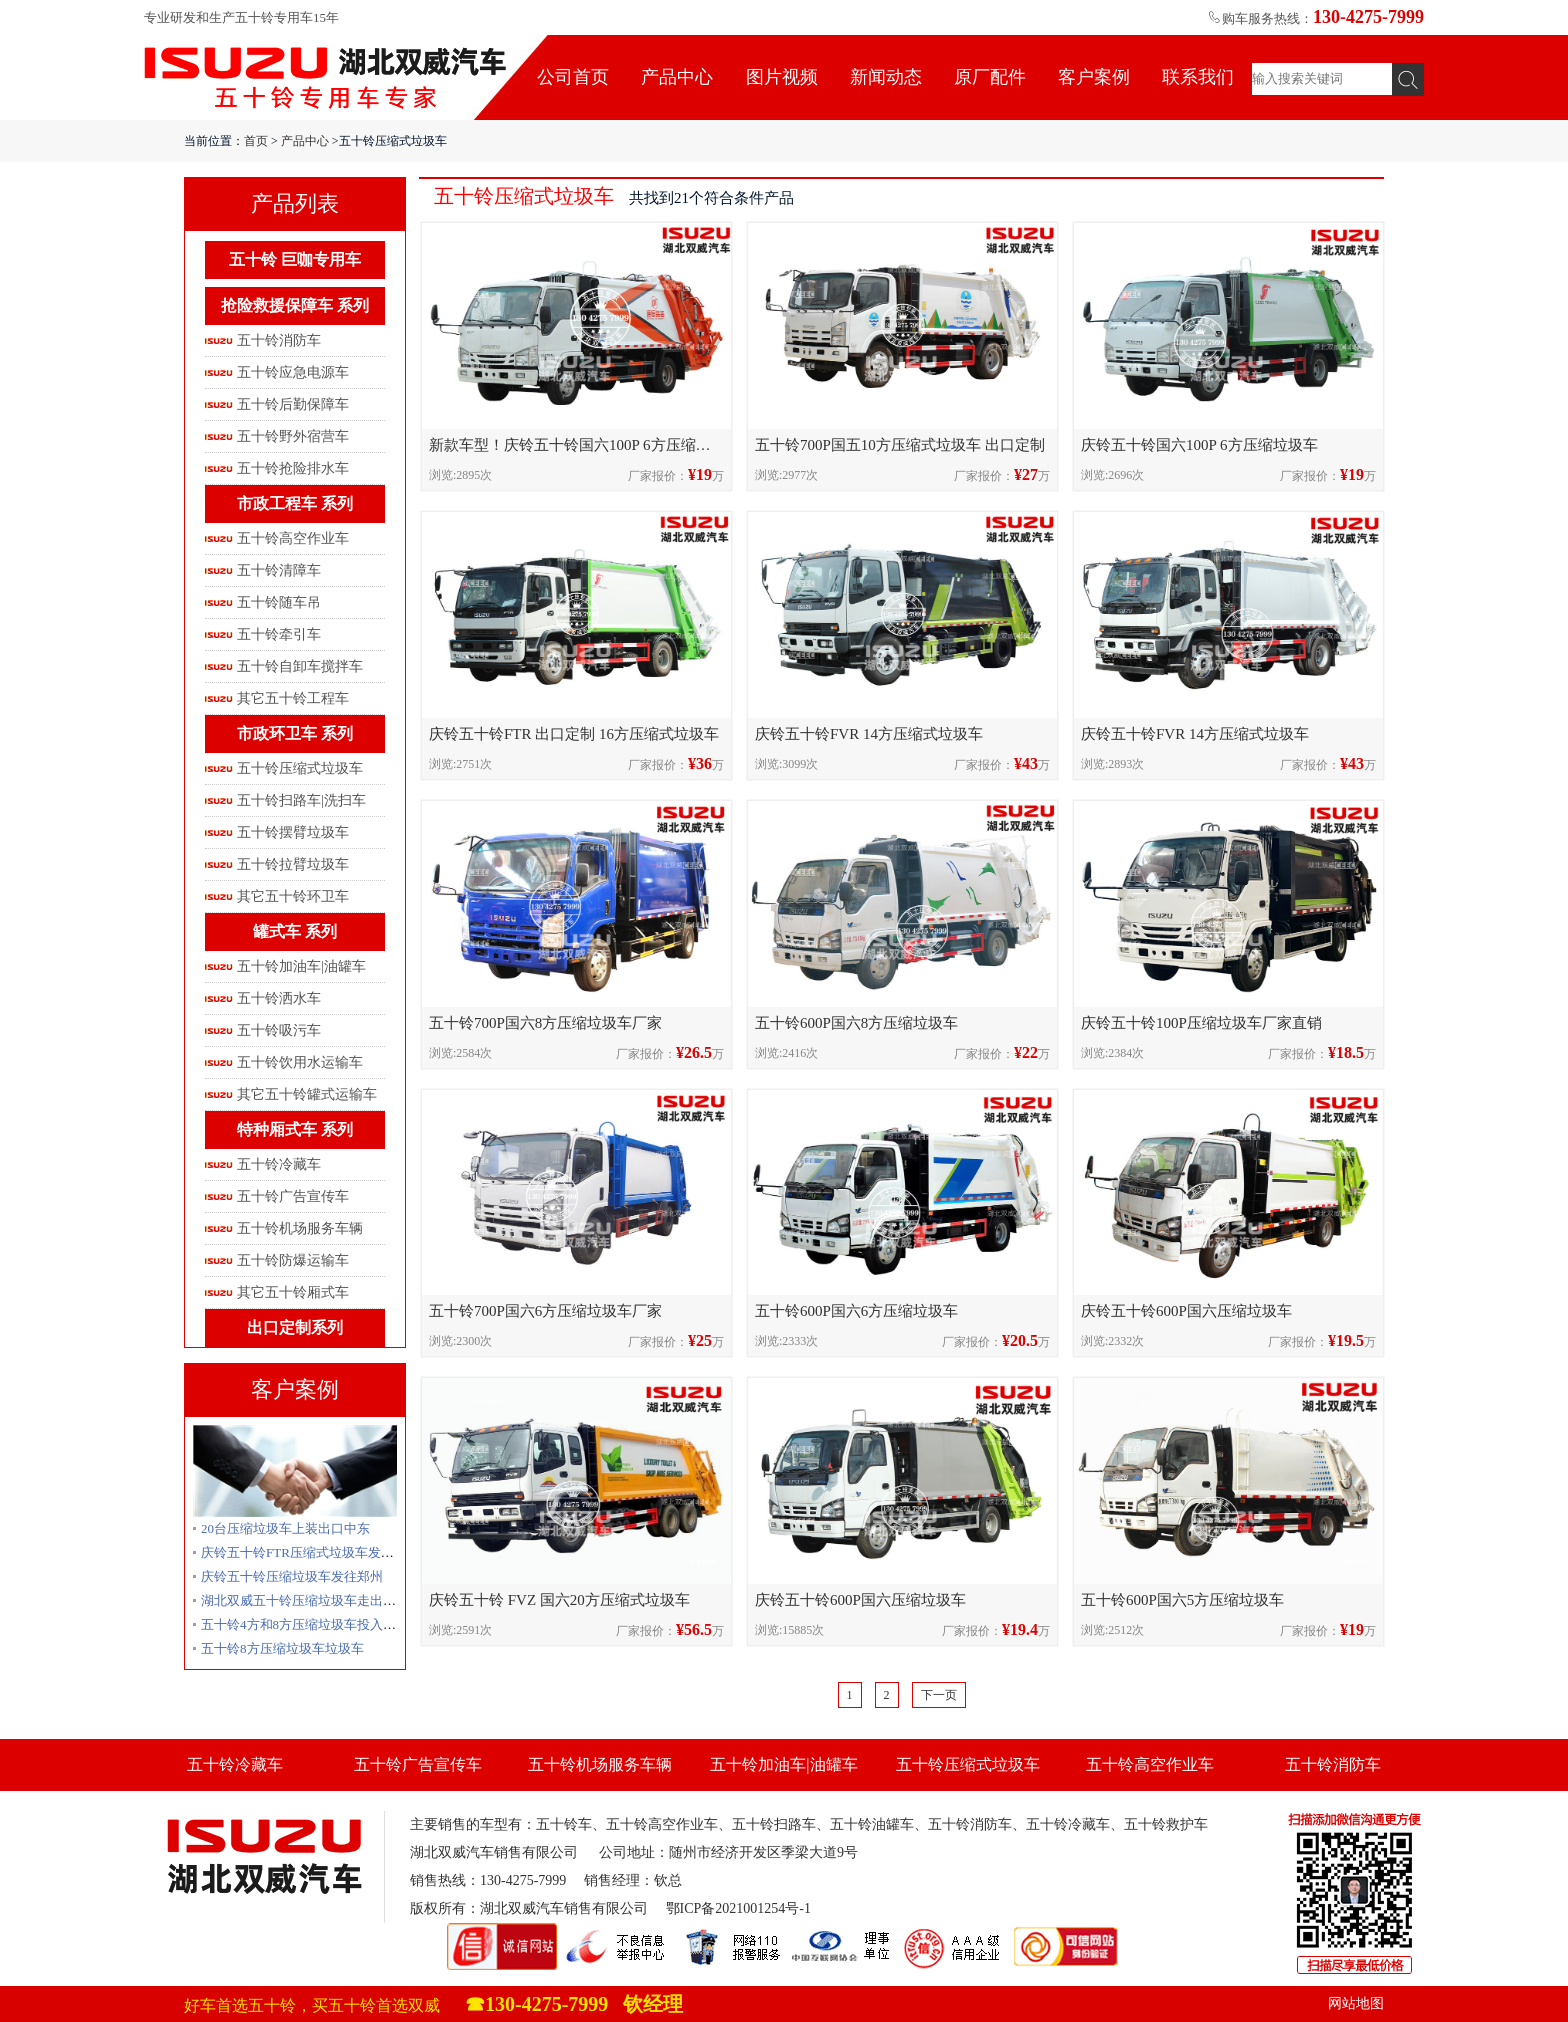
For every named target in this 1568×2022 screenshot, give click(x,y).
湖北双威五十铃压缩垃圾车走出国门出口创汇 (331, 1600)
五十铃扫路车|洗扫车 (301, 800)
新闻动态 (886, 77)
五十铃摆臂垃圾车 (293, 832)
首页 (256, 141)
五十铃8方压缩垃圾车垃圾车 (282, 1648)
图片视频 (782, 77)
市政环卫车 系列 (295, 733)
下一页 (939, 1695)
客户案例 (1094, 77)
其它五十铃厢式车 (293, 1292)
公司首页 (573, 77)
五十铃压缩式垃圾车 (300, 768)
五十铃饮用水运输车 (300, 1062)
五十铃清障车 (279, 570)
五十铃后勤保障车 (293, 404)
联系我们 (1198, 77)
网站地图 (1356, 2003)
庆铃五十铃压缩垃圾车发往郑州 (292, 1576)
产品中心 (677, 77)
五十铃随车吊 (279, 602)
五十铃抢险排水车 (293, 468)
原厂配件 (990, 77)
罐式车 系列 (295, 931)
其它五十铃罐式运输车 (307, 1094)
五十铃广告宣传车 (293, 1196)
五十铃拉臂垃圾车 (293, 864)
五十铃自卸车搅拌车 (300, 666)
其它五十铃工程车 (293, 698)
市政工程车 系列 (295, 503)
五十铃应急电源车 (293, 372)
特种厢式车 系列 (295, 1129)
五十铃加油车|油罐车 (301, 966)
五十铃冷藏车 (279, 1164)
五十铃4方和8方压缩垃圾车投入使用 (305, 1624)
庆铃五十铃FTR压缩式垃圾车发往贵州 (310, 1552)
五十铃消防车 (279, 340)
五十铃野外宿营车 (293, 436)
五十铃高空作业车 (293, 538)
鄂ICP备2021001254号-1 (738, 1908)
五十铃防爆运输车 (293, 1260)
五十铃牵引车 (279, 634)
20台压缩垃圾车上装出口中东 (285, 1528)
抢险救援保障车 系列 (295, 305)
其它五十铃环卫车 (293, 896)
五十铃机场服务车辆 (300, 1228)
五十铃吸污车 (279, 1030)
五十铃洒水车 (279, 998)
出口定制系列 (295, 1327)
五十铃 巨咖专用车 (295, 259)
